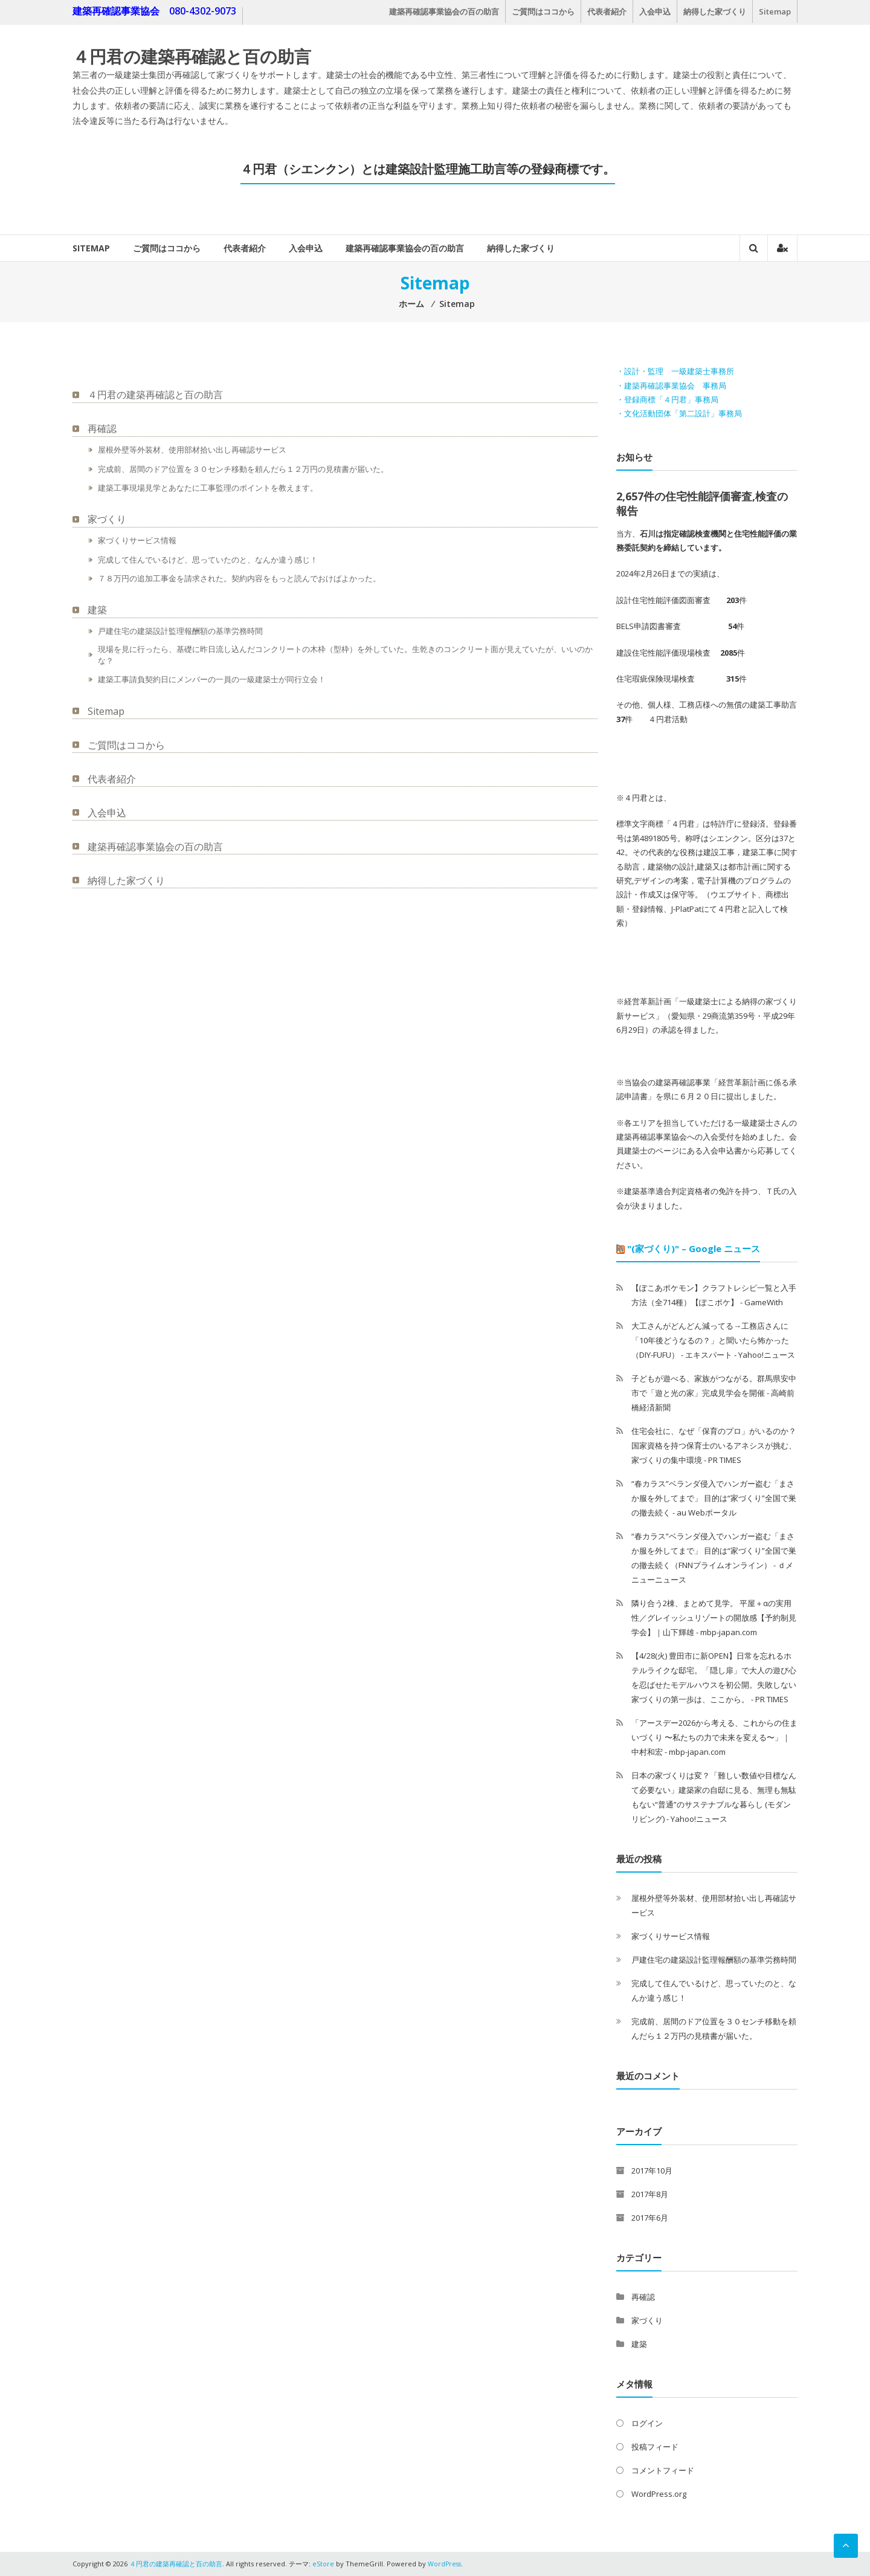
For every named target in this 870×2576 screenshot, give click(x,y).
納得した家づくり (714, 11)
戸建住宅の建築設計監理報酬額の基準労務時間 (180, 630)
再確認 (102, 428)
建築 (97, 609)
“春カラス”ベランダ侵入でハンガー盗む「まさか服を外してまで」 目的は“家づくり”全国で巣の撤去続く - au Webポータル (713, 1498)
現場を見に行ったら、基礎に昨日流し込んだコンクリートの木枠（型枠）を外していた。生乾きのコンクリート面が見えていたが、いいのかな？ (345, 655)
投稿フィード (654, 2446)
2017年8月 (649, 2194)
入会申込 (655, 11)
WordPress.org (658, 2493)
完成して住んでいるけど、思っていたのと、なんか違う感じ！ (208, 559)
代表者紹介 (607, 11)
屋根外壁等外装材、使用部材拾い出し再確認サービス (192, 449)
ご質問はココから (543, 11)
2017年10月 (651, 2170)
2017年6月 (649, 2217)
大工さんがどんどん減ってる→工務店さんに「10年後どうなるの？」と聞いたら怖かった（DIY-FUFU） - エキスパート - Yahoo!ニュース (713, 1340)
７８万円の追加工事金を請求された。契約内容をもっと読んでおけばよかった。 (239, 578)
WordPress (445, 2563)
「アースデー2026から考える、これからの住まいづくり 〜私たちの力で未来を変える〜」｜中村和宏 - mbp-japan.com (714, 1737)
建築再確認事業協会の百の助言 (444, 11)
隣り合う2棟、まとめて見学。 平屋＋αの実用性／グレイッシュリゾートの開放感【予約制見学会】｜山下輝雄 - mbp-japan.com (713, 1618)
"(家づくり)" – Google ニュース (693, 1248)
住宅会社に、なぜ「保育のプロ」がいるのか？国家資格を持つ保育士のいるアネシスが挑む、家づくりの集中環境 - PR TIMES (713, 1445)
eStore (323, 2563)
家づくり (107, 519)
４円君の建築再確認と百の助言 (191, 56)
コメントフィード (662, 2470)
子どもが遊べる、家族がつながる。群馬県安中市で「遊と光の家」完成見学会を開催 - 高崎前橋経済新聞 (713, 1393)
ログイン (647, 2423)
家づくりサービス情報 (137, 540)
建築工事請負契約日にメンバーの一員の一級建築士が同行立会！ (212, 679)
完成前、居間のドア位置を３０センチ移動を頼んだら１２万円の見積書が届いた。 (243, 468)
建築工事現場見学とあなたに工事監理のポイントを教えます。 (208, 487)
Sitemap (775, 11)
